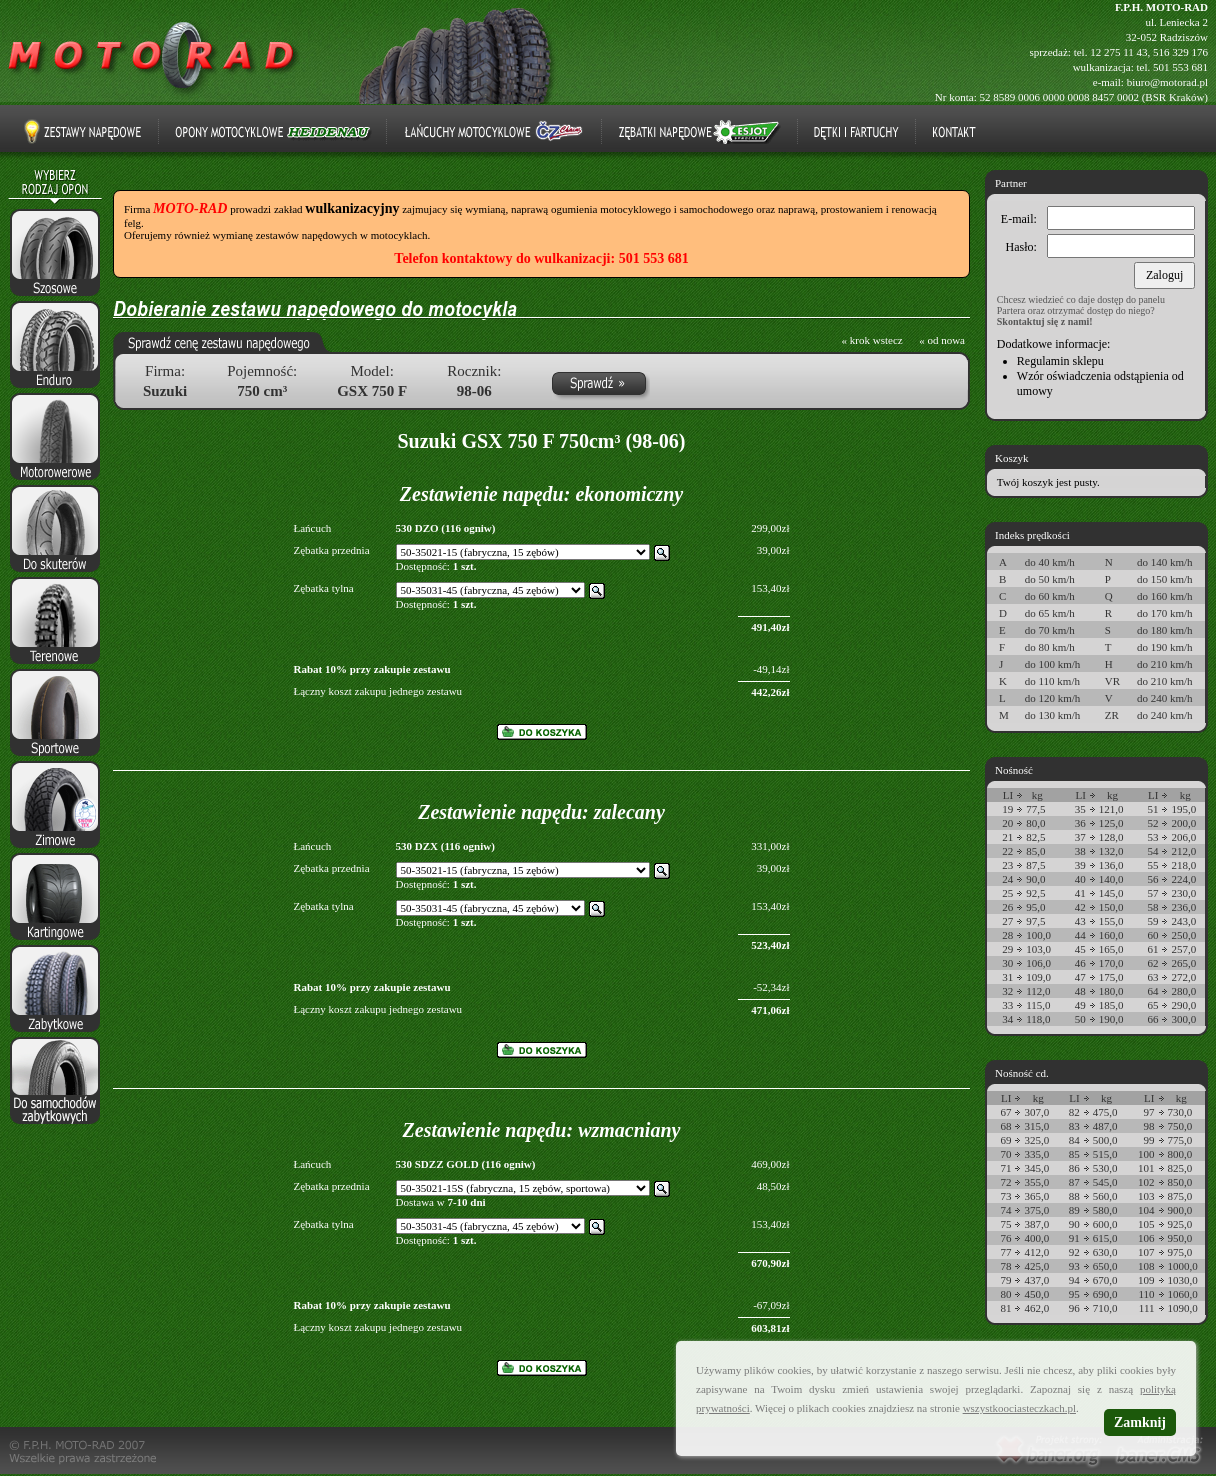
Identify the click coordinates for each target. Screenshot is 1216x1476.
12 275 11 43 (1118, 52)
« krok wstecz (872, 340)
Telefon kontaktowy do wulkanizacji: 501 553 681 (541, 258)
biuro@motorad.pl (1167, 82)
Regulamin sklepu (1060, 361)
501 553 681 (1180, 67)
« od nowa (942, 340)
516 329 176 (1180, 52)
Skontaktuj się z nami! (1045, 321)
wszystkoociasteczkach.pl (1019, 1408)
